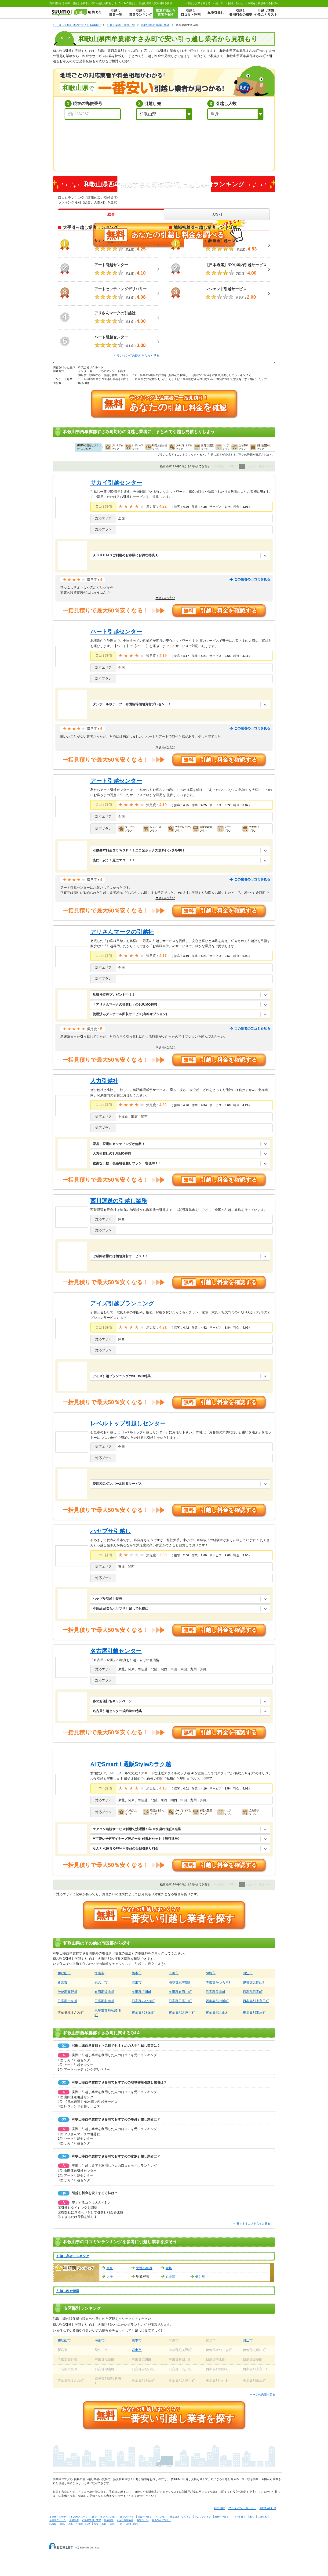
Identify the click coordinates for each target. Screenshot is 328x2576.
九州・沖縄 (132, 2523)
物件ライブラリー (161, 2520)
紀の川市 (101, 1982)
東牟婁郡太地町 (143, 2012)
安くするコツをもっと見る (251, 2223)
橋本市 (137, 1973)
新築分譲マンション (180, 2516)
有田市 (174, 1973)
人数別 (217, 214)
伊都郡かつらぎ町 (219, 1982)
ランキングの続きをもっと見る (136, 355)
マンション (161, 2516)
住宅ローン (143, 2520)
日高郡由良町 (67, 2001)
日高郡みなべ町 (143, 2001)
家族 (169, 2268)
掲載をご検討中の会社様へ (263, 3)
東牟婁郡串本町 (254, 2012)
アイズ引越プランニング (122, 1303)
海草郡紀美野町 (180, 1982)
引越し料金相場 (67, 2291)
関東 (70, 2523)
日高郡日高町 (252, 1992)
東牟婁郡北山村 (217, 2012)
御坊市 (210, 1973)
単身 (109, 2268)
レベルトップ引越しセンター (128, 1423)
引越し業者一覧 (115, 12)
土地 (251, 2516)
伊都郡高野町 (67, 1992)
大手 (109, 2276)
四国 (112, 2523)
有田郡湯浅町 (104, 1992)
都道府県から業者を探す (165, 12)
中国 (120, 2523)
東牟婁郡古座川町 (182, 2012)
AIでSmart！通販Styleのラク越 (130, 1764)
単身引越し (216, 12)
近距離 (170, 2276)
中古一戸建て (239, 2516)
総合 (111, 214)
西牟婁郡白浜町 (217, 2001)
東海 (96, 2523)
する (199, 3)
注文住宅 (262, 2516)
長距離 (200, 2276)
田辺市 (248, 1973)
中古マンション (203, 2516)
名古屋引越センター (116, 1651)
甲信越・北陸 (83, 2523)
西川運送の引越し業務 (118, 1201)
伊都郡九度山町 (254, 1982)
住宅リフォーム (57, 2520)
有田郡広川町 (141, 1992)
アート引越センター (116, 781)
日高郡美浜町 (215, 1992)
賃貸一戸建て (145, 2516)
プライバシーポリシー (242, 2508)
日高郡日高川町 (180, 2001)
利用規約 (219, 2508)
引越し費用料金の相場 (240, 12)
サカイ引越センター (116, 482)
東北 (62, 2523)
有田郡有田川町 (180, 1992)
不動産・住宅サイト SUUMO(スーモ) (68, 2516)
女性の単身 (144, 2268)
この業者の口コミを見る (250, 579)
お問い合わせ (235, 3)
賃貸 (94, 2516)
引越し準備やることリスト (265, 12)
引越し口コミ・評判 (190, 12)
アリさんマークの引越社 (122, 932)
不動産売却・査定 (91, 2520)
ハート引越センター (116, 631)
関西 (104, 2523)
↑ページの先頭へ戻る (261, 2394)
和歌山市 (64, 1973)
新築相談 (108, 2520)
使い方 (219, 3)
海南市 (99, 1973)
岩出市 (137, 1982)
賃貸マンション (108, 2516)
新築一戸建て (222, 2516)
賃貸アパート (127, 2516)
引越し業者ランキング (140, 12)
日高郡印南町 (104, 2001)
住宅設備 (74, 2520)
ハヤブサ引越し (110, 1531)
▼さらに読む (165, 598)
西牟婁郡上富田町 (256, 2001)
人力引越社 (104, 1081)
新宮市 (62, 1982)
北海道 (52, 2523)
